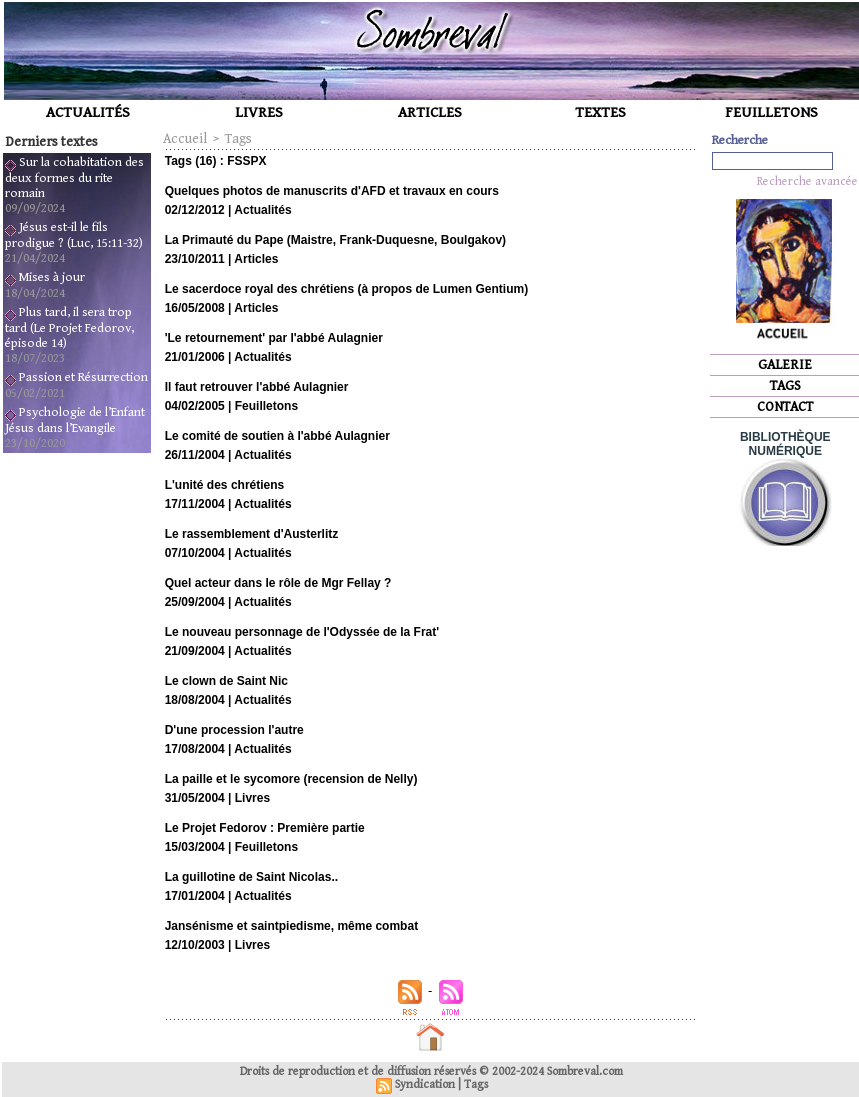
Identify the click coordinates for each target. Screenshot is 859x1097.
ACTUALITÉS (88, 112)
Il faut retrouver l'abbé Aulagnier (257, 387)
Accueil (185, 139)
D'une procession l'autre (234, 730)
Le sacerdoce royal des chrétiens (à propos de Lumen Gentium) (346, 289)
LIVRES (259, 112)
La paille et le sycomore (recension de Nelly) (291, 779)
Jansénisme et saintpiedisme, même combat (291, 926)
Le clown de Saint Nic (226, 681)
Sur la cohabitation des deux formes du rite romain (74, 178)
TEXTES (600, 112)
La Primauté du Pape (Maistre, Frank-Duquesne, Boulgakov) (335, 240)
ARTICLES (430, 112)
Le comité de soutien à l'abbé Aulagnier (277, 436)
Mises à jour (52, 277)
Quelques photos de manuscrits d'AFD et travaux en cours (332, 191)
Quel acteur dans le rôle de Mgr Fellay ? (278, 583)
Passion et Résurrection (83, 377)
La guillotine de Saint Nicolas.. (251, 877)
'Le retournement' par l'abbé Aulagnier (274, 338)
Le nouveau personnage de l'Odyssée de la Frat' (302, 632)
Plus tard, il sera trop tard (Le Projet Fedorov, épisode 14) (69, 328)
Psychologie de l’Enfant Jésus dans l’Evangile (75, 420)
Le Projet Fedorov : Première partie (265, 828)
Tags (238, 139)
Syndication (425, 1084)
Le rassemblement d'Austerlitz (252, 534)
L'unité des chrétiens (225, 485)
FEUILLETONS (771, 112)
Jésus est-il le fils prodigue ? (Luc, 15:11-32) (74, 235)
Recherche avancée (807, 181)
